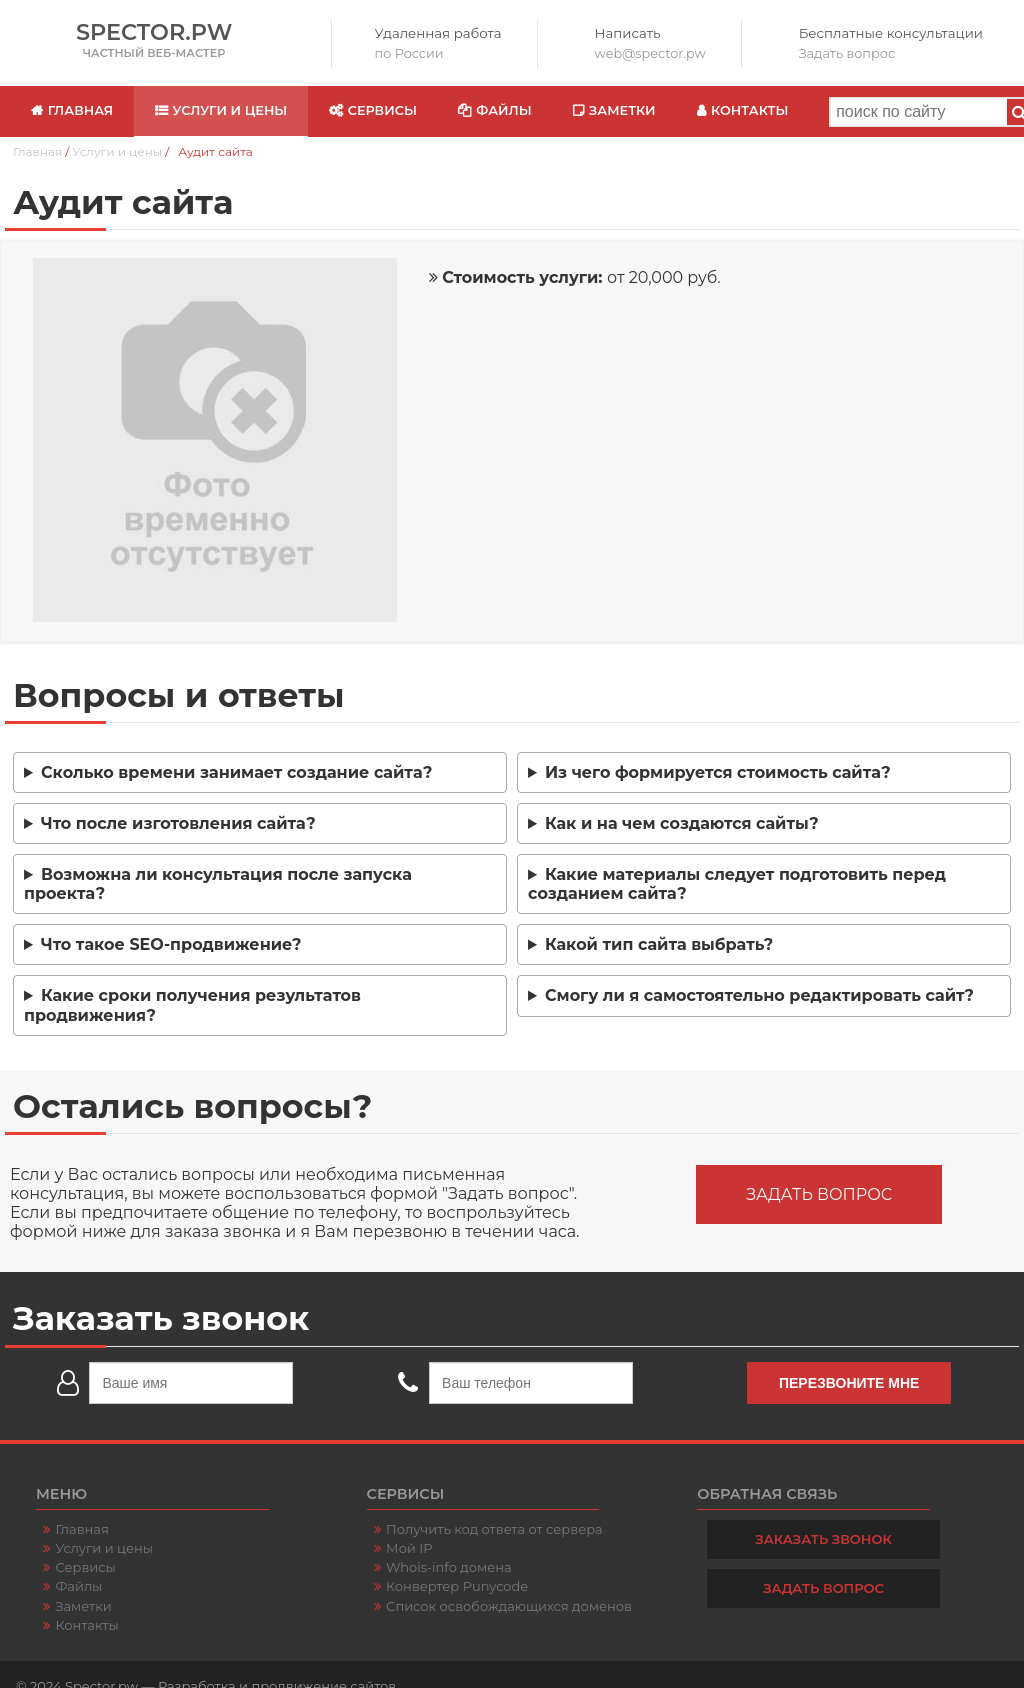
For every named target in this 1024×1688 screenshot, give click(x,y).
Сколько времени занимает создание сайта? (236, 772)
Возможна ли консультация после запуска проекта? (218, 884)
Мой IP (409, 1548)
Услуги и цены (230, 110)
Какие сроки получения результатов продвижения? (192, 1005)
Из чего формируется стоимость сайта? (718, 772)
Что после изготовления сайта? (178, 823)
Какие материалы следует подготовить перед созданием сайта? (737, 884)
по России (409, 53)
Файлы (503, 110)
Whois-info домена (448, 1567)
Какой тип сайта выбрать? (659, 944)
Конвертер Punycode (457, 1586)
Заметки (622, 110)
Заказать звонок (823, 1539)
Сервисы (382, 110)
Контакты (749, 110)
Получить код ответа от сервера (494, 1529)
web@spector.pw (650, 53)
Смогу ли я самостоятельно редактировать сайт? (759, 995)
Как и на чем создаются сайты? (682, 823)
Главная (80, 110)
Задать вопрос (847, 53)
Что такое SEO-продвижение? (171, 944)
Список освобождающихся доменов (509, 1606)
